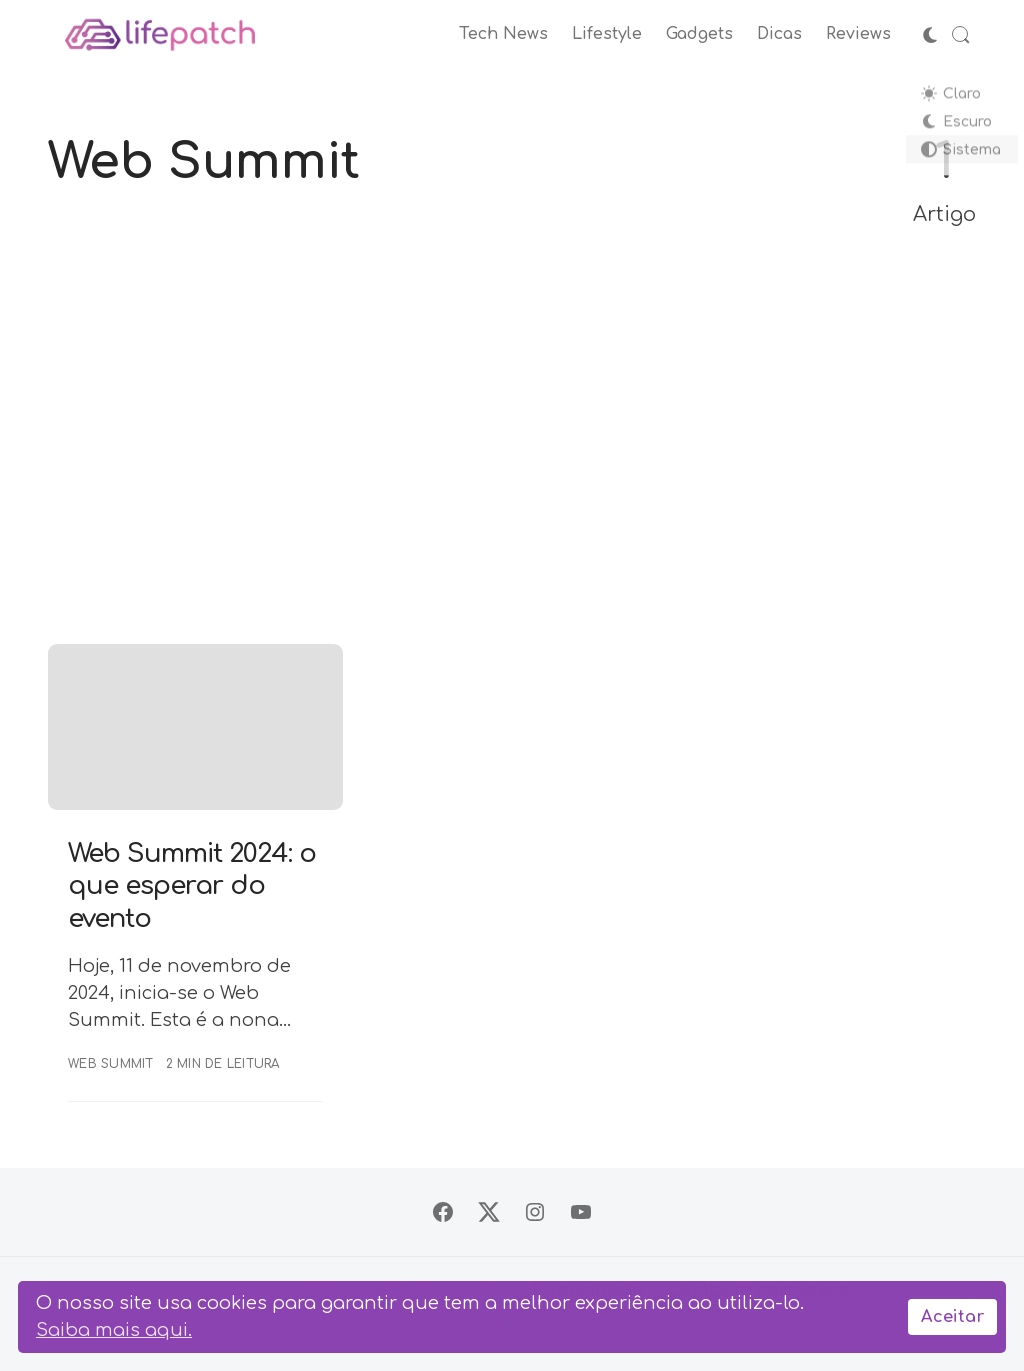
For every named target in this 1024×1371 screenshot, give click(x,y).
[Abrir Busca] (961, 35)
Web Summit (111, 1064)
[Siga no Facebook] (443, 1212)
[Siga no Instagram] (535, 1212)
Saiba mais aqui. (114, 1330)
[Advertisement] (512, 438)
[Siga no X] (489, 1212)
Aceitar (952, 1317)
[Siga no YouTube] (581, 1212)
